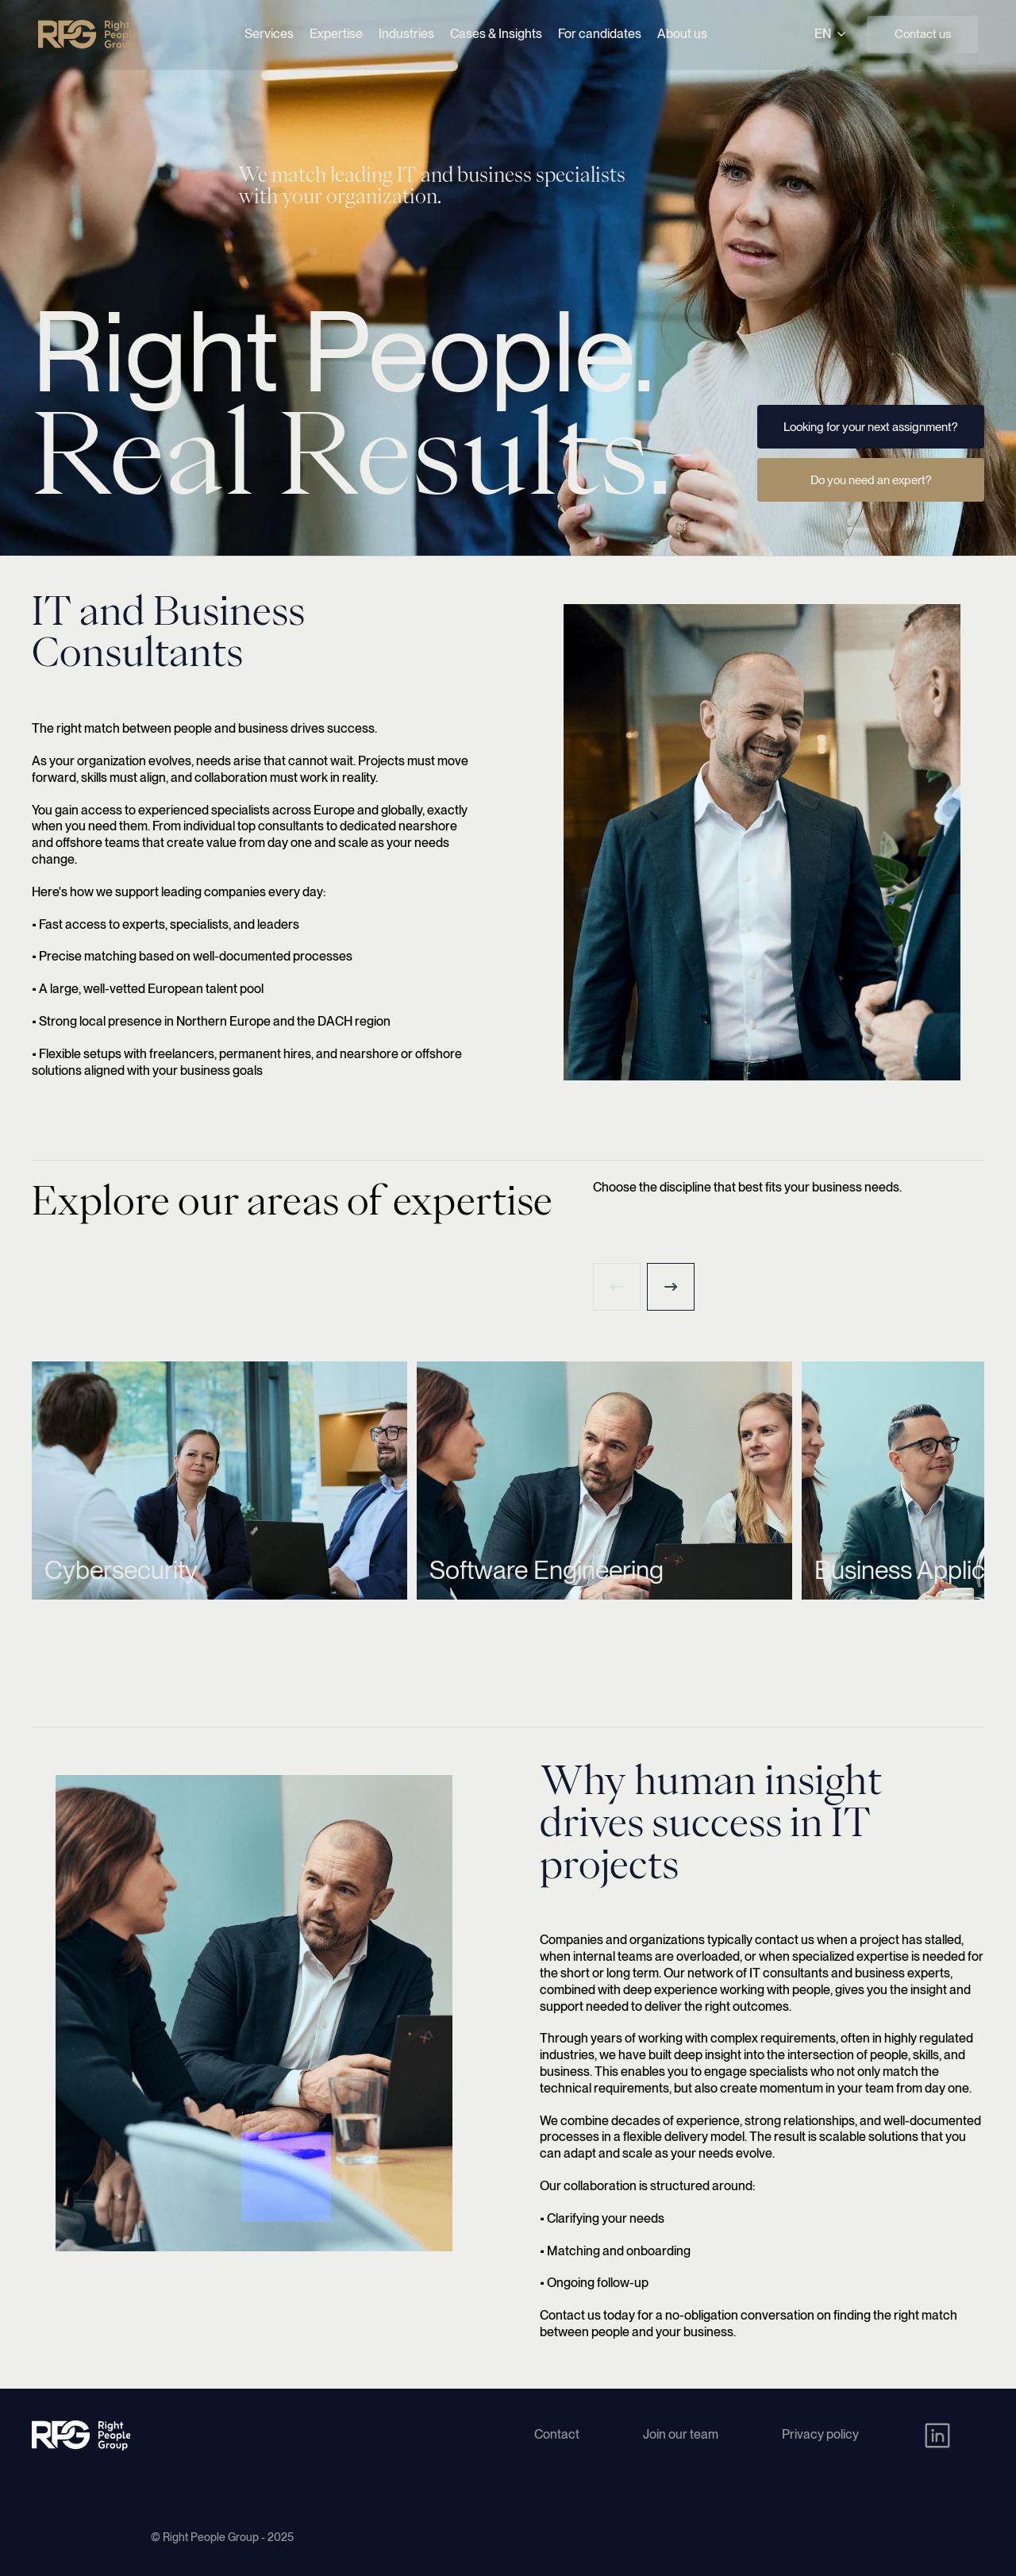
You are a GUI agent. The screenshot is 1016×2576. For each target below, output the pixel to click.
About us (682, 33)
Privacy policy (820, 2434)
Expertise (336, 33)
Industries (406, 33)
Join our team (680, 2434)
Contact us (923, 34)
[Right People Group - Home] (87, 35)
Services (269, 33)
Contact (556, 2434)
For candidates (599, 33)
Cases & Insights (496, 33)
